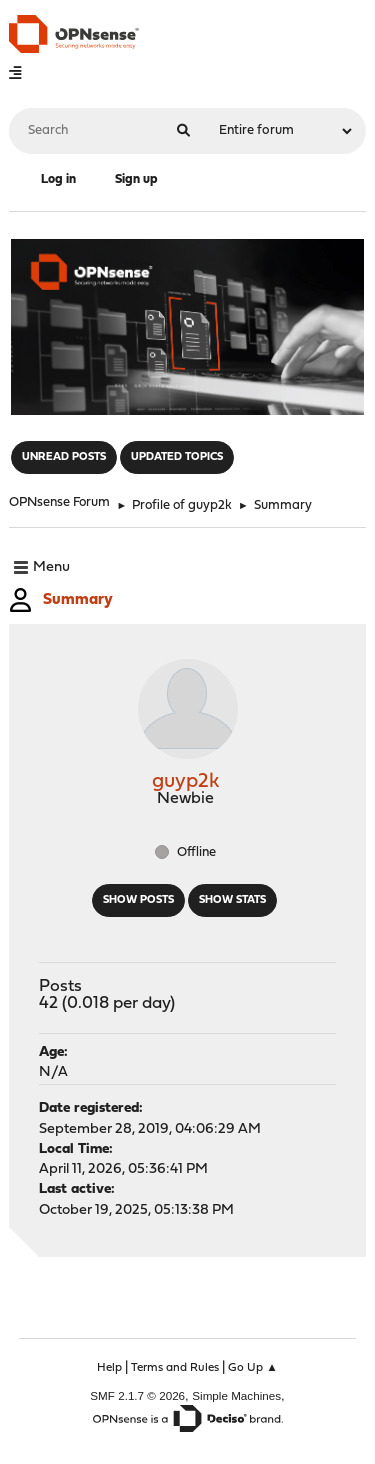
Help (109, 1368)
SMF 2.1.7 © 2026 (137, 1395)
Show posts (138, 900)
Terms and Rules (175, 1368)
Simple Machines (236, 1395)
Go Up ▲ (253, 1368)
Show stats (232, 900)
